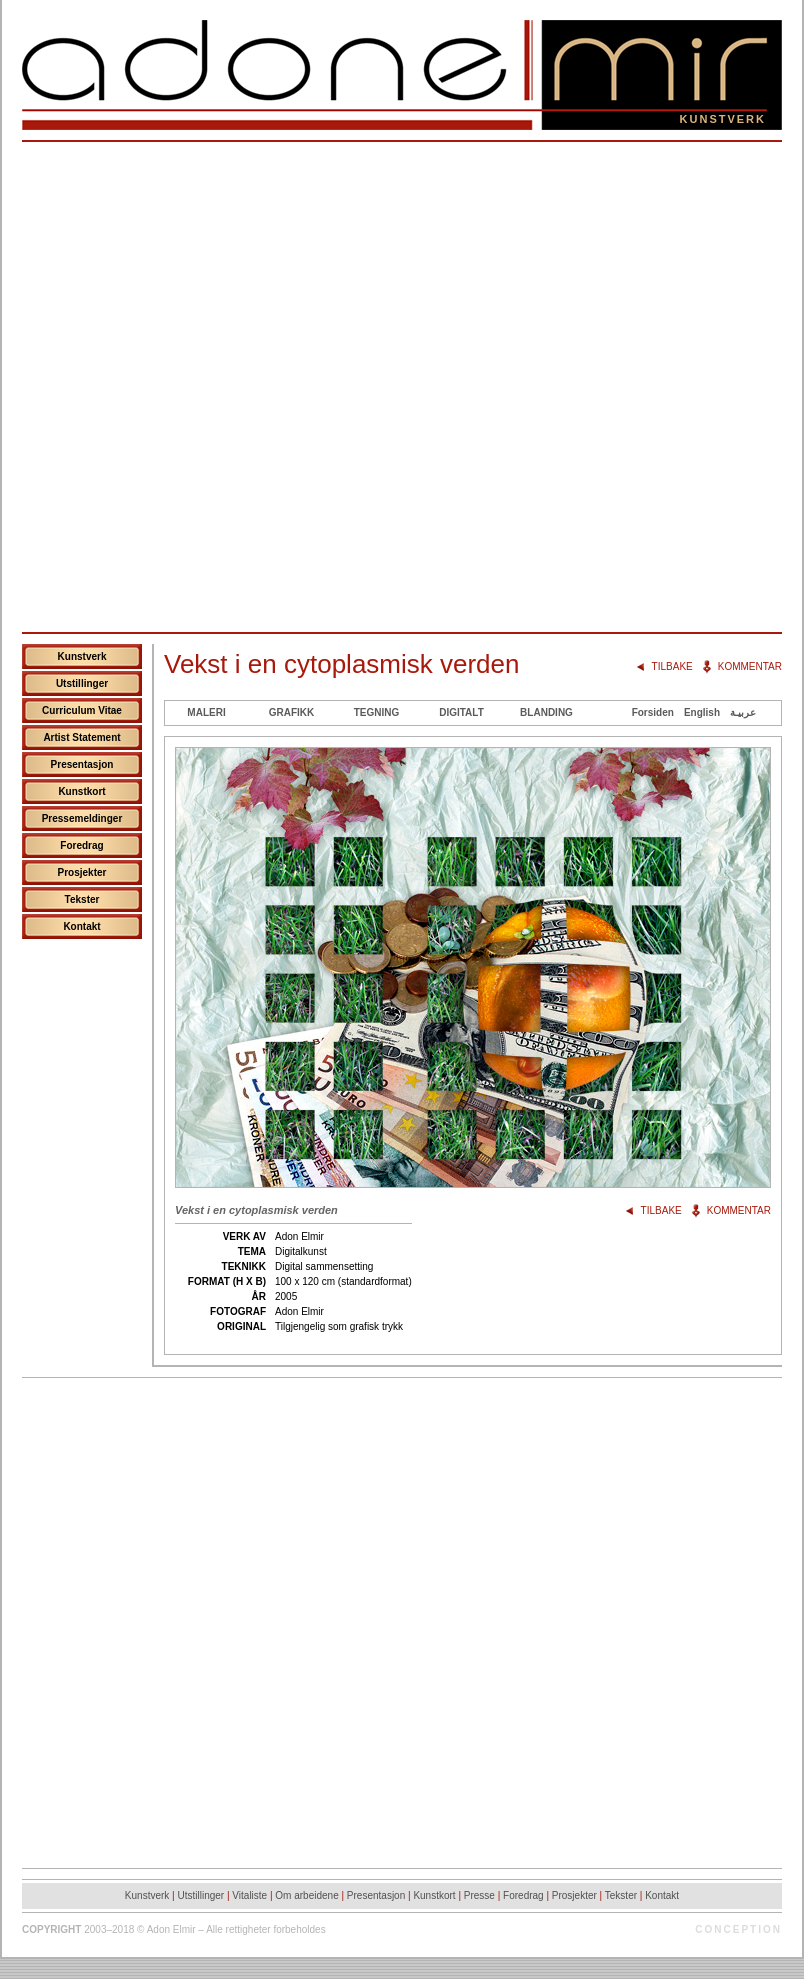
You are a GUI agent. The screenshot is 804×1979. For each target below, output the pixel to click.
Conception (738, 1929)
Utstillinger (82, 683)
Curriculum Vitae (82, 710)
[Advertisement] (235, 387)
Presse (479, 1895)
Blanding (546, 712)
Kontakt (81, 926)
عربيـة (743, 712)
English (702, 712)
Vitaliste (249, 1895)
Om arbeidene (306, 1895)
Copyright (51, 1929)
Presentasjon (82, 764)
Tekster (82, 899)
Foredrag (81, 845)
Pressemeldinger (82, 818)
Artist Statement (81, 737)
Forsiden (653, 712)
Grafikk (292, 712)
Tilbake (672, 666)
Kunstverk (82, 656)
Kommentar (750, 666)
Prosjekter (82, 872)
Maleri (206, 712)
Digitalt (461, 712)
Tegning (377, 712)
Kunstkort (81, 791)
